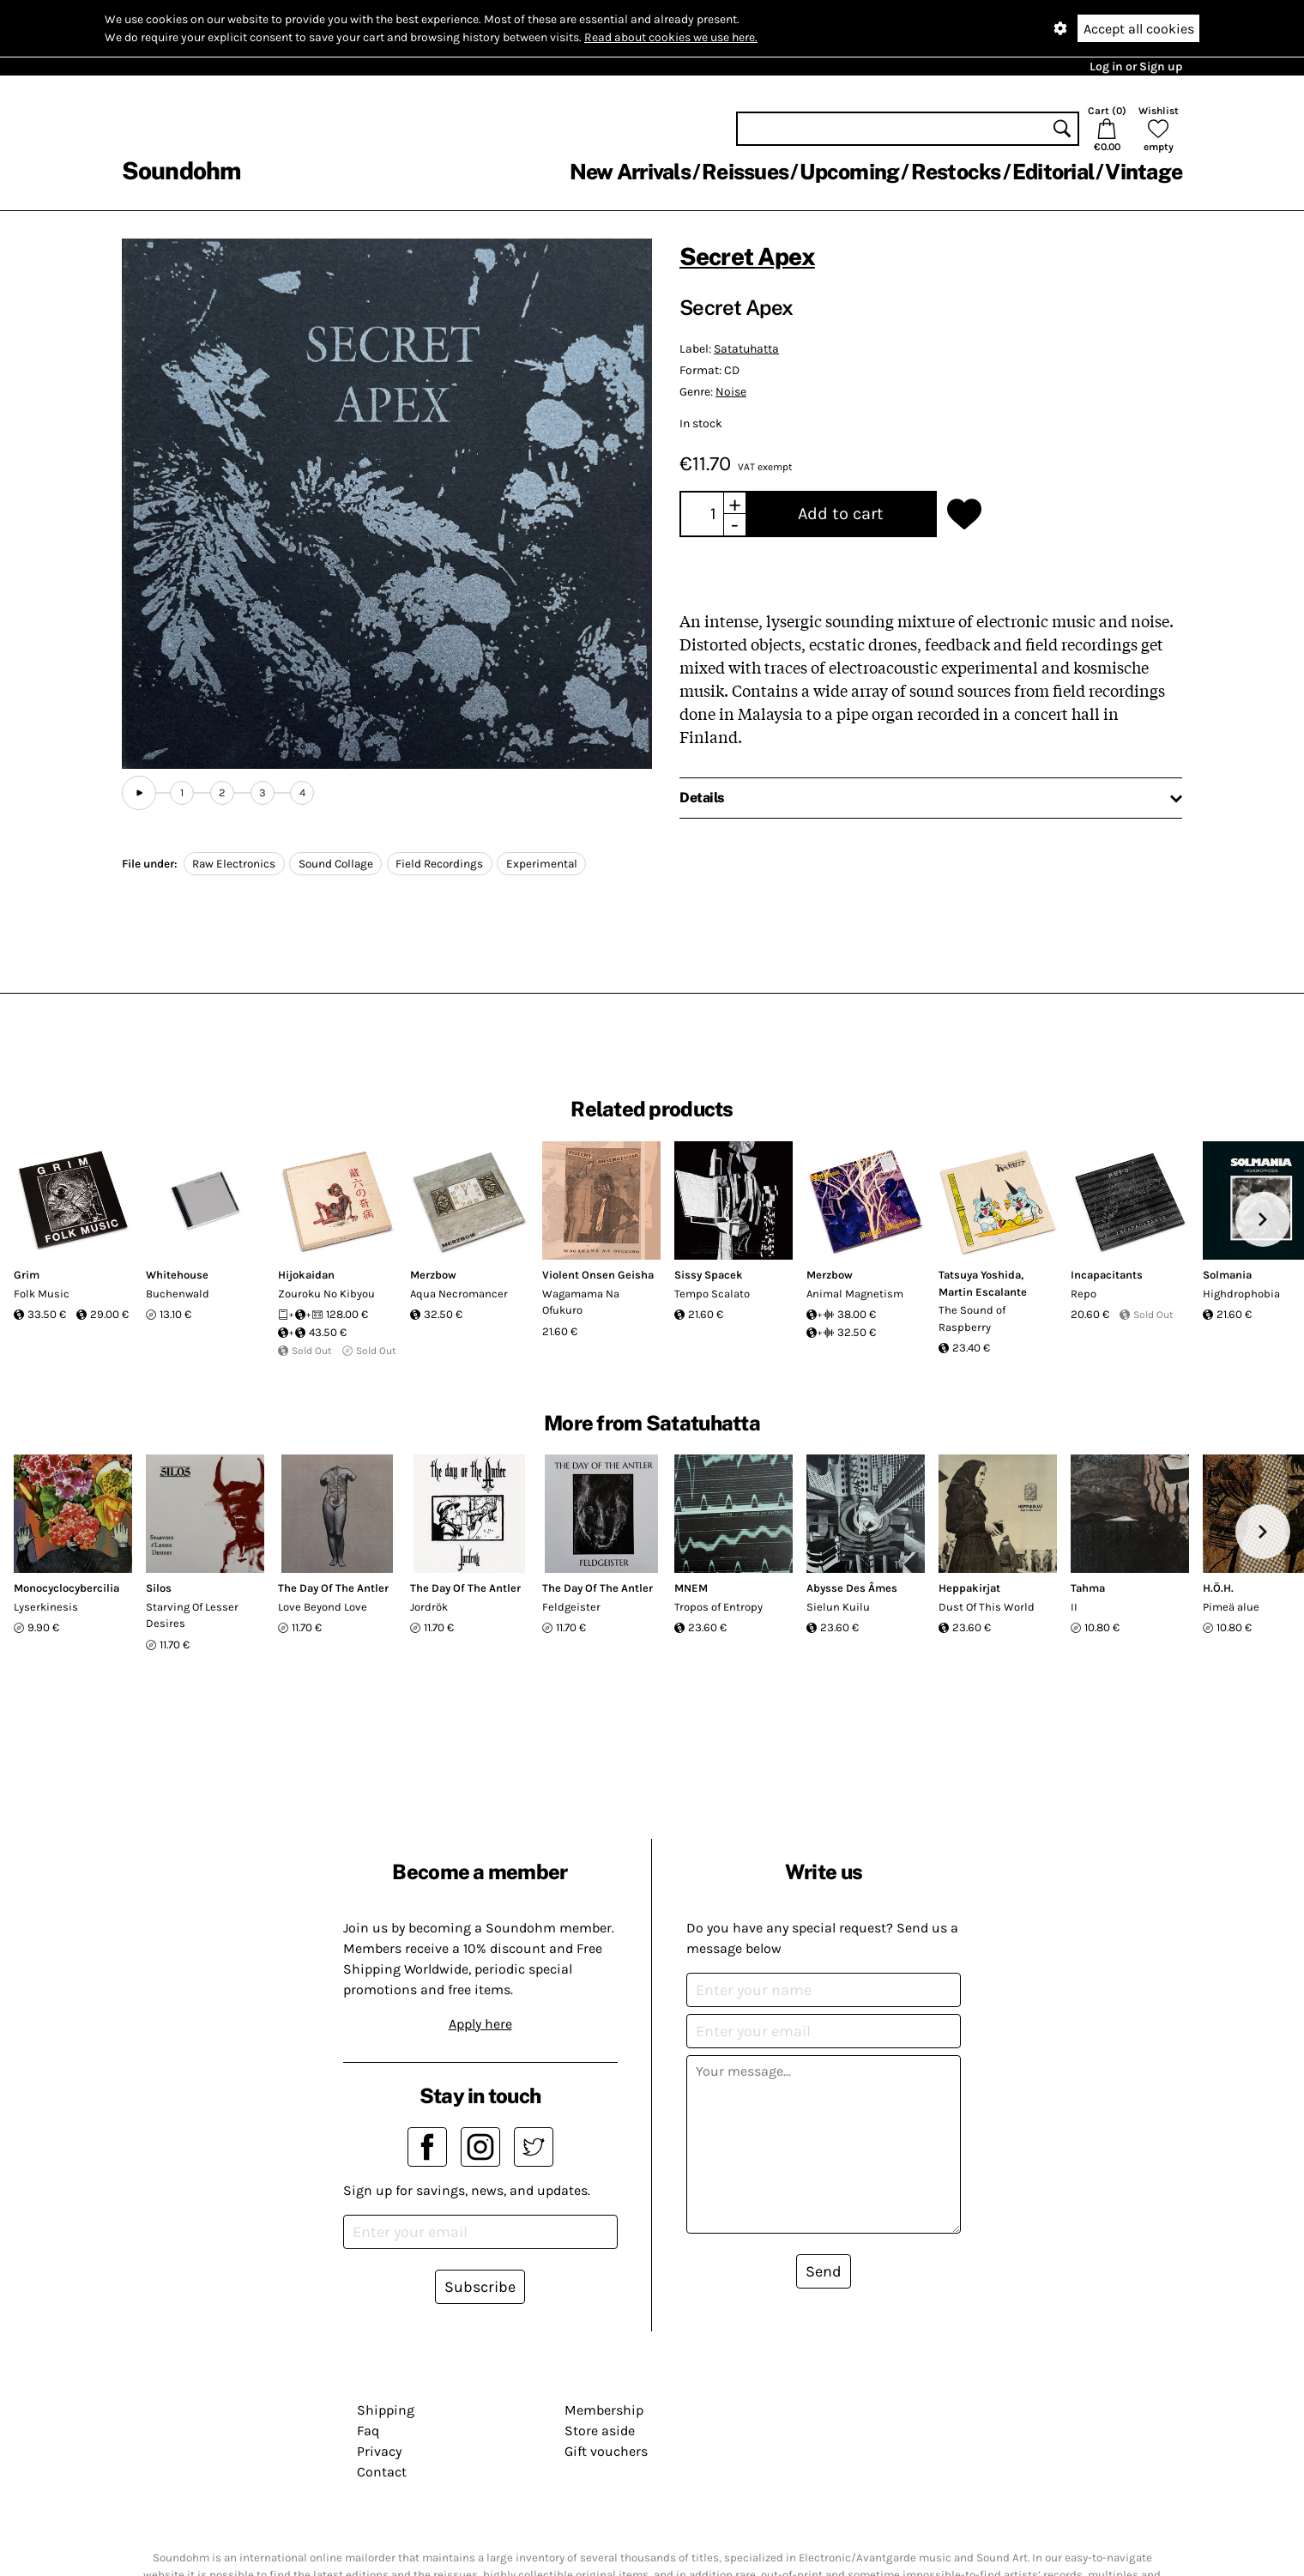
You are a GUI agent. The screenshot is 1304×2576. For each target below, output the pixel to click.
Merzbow (433, 1274)
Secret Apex (747, 256)
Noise (730, 391)
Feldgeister (571, 1606)
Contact (382, 2472)
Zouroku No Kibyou (326, 1293)
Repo (1083, 1293)
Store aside (599, 2430)
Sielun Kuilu (838, 1606)
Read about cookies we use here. (671, 37)
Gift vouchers (606, 2451)
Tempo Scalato (712, 1293)
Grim (26, 1274)
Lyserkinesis (46, 1606)
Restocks (956, 171)
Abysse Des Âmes (851, 1587)
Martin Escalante (983, 1291)
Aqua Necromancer (459, 1293)
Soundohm (181, 170)
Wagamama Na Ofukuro (580, 1302)
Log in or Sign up (1136, 66)
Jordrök (429, 1606)
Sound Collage (336, 863)
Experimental (541, 863)
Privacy (379, 2451)
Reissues (745, 171)
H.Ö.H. (1218, 1587)
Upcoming (849, 171)
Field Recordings (439, 863)
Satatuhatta (746, 349)
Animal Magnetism (854, 1293)
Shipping (385, 2410)
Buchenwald (177, 1293)
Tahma (1088, 1587)
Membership (603, 2410)
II (1074, 1606)
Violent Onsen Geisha (598, 1274)
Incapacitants (1107, 1274)
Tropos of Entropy (718, 1606)
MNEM (691, 1587)
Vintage (1143, 171)
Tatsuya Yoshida (980, 1274)
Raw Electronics (233, 863)
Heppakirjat (969, 1587)
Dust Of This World (987, 1606)
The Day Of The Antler (333, 1587)
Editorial (1053, 171)
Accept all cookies (1139, 29)
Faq (368, 2430)
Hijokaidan (306, 1274)
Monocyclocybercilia (66, 1587)
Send (824, 2271)
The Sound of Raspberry (972, 1318)
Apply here (480, 2024)
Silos (159, 1587)
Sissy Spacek (708, 1274)
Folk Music (41, 1293)
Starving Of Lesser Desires (192, 1615)
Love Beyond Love (322, 1606)
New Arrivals (630, 171)
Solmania (1227, 1274)
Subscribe (480, 2286)
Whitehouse (177, 1274)
